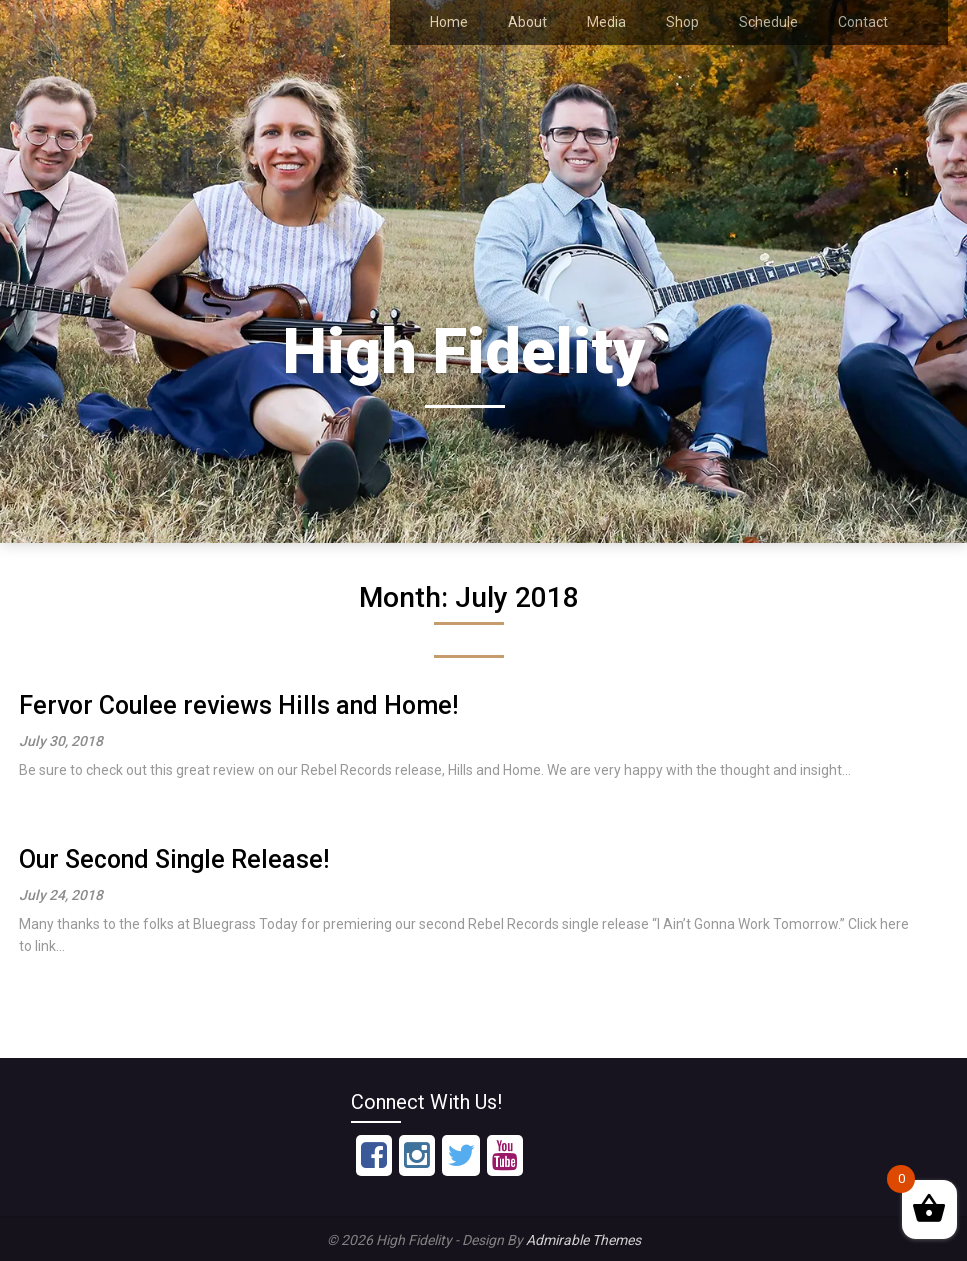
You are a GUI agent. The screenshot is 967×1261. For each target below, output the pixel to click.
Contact (863, 22)
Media (606, 22)
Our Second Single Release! (174, 859)
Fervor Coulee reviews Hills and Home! (238, 705)
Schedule (768, 22)
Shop (682, 22)
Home (449, 22)
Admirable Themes (583, 1240)
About (527, 22)
